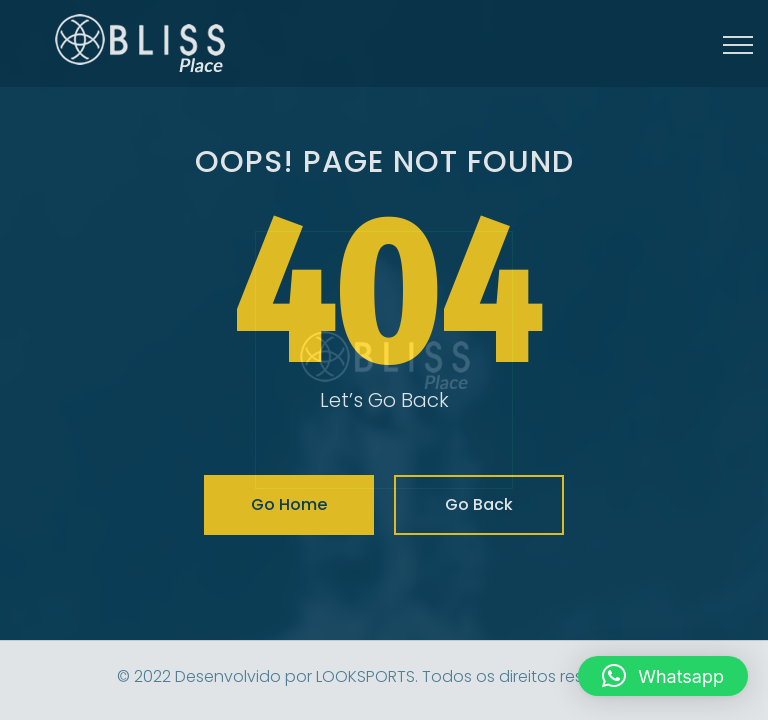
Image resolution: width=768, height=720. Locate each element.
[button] (663, 676)
